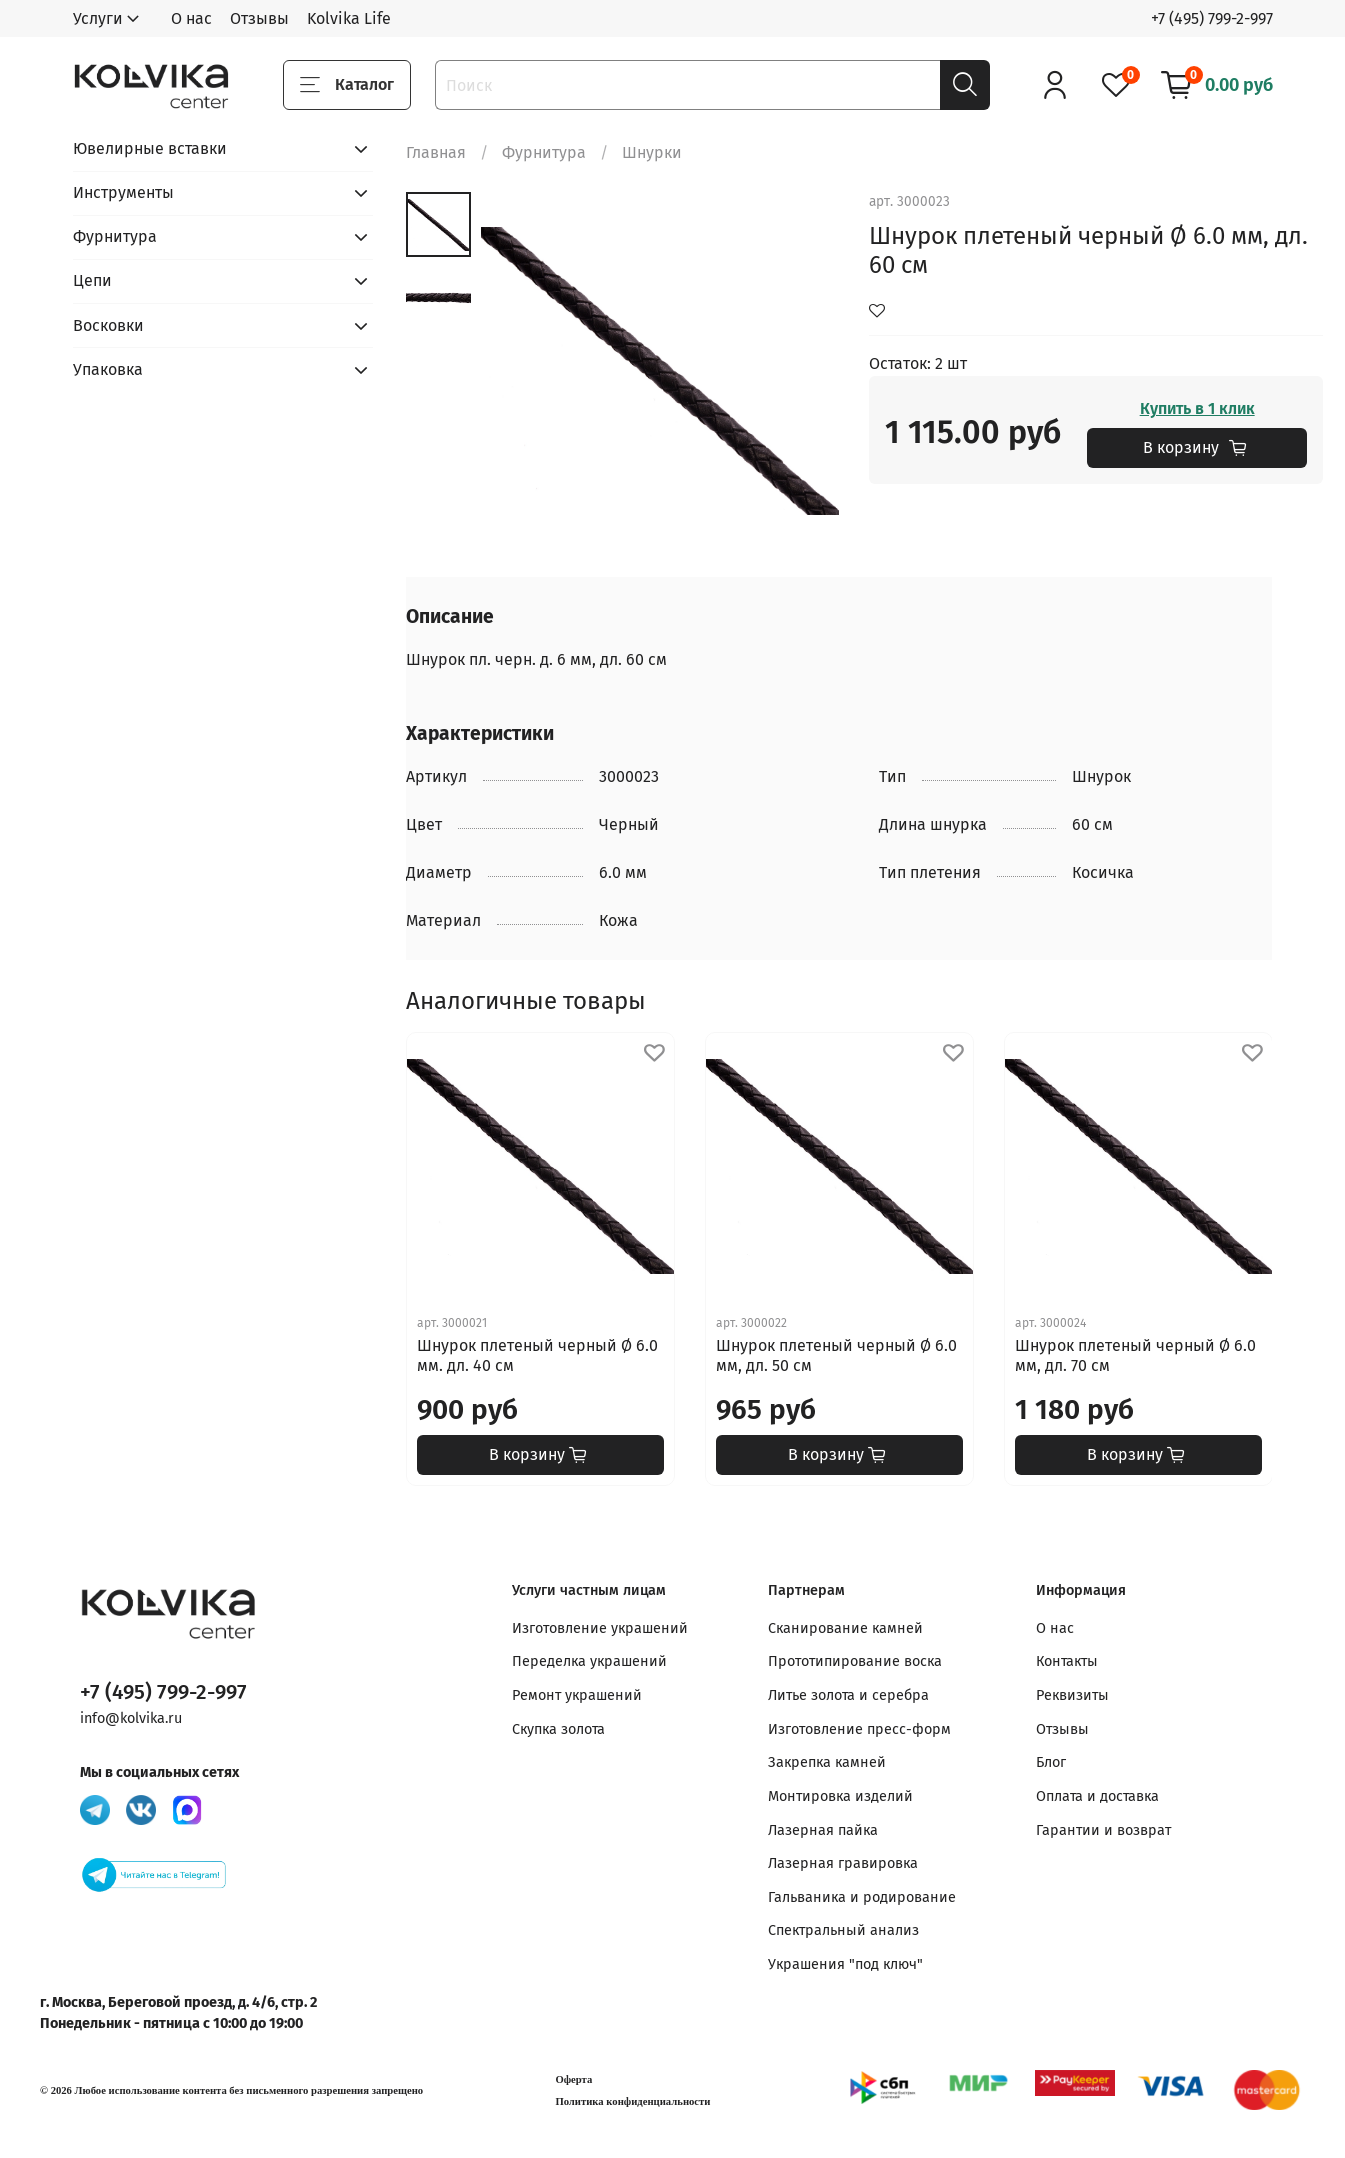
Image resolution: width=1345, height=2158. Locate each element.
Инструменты (123, 192)
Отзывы (259, 18)
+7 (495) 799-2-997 (1212, 18)
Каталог (347, 85)
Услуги (98, 18)
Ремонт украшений (577, 1695)
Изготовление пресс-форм (859, 1729)
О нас (191, 18)
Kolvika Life (349, 18)
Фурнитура (544, 152)
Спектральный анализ (843, 1930)
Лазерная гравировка (843, 1863)
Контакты (1067, 1661)
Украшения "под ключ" (845, 1964)
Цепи (92, 280)
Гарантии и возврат (1103, 1830)
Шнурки (652, 152)
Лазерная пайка (823, 1830)
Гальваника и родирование (862, 1897)
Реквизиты (1072, 1695)
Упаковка (108, 369)
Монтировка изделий (840, 1796)
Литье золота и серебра (848, 1695)
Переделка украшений (589, 1661)
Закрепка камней (827, 1762)
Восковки (108, 325)
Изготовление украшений (600, 1628)
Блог (1051, 1762)
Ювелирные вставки (150, 148)
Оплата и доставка (1097, 1796)
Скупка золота (558, 1729)
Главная (436, 152)
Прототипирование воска (855, 1661)
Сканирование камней (845, 1628)
